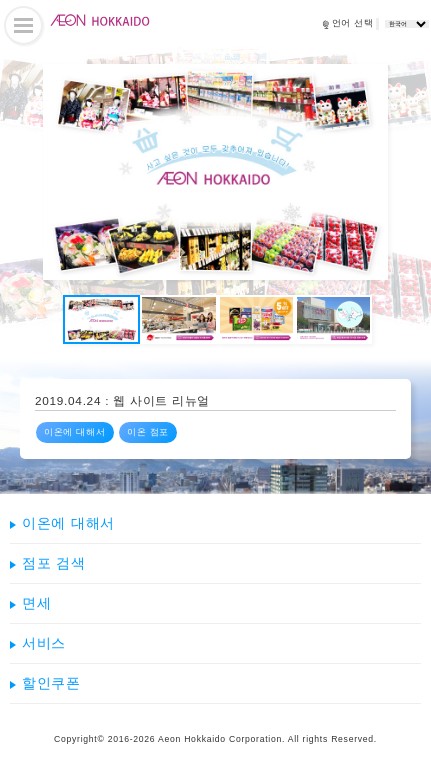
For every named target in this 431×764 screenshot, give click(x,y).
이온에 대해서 (75, 432)
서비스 (44, 643)
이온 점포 (148, 432)
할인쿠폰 (51, 683)
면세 (36, 603)
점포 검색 (54, 563)
